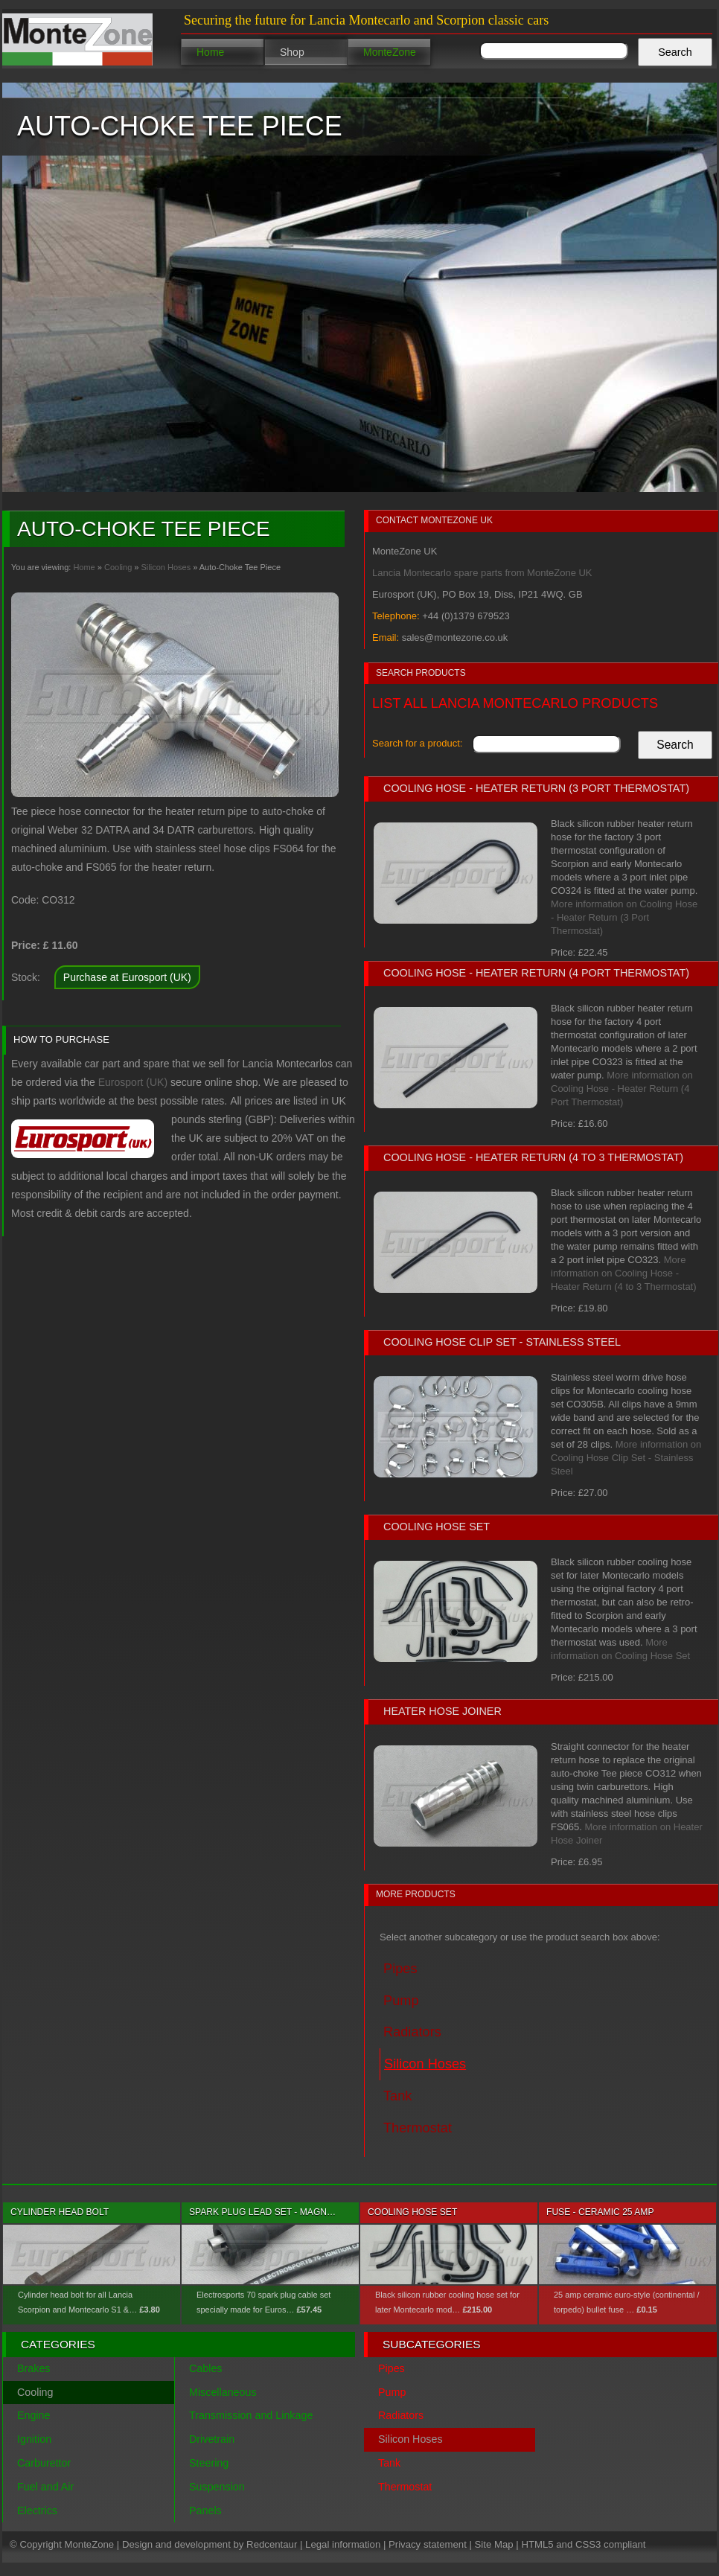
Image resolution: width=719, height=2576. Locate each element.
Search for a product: (417, 743)
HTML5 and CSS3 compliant (583, 2544)
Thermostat (405, 2487)
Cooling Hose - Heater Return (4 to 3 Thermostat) (533, 1157)
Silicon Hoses (166, 567)
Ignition (34, 2439)
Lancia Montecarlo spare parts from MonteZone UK (482, 572)
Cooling (118, 567)
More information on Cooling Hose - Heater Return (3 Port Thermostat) (624, 917)
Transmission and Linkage (251, 2415)
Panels (205, 2510)
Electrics (37, 2510)
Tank (389, 2463)
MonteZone (389, 52)
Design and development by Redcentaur (209, 2544)
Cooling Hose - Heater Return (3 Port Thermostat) (536, 788)
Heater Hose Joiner (442, 1711)
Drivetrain (211, 2439)
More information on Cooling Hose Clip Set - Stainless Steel (626, 1458)
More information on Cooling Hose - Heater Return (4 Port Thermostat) (622, 1089)
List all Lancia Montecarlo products (515, 703)
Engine (34, 2415)
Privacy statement (428, 2544)
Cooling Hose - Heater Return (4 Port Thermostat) (536, 973)
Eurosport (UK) (132, 1082)
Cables (206, 2368)
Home (210, 52)
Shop (292, 52)
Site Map (494, 2544)
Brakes (34, 2368)
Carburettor (44, 2463)
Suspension (217, 2487)
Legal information (342, 2544)
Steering (209, 2463)
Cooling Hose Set (436, 1527)
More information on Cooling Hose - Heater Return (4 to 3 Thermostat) (624, 1273)
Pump (392, 2392)
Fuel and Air (45, 2487)
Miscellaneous (223, 2392)
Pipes (391, 2368)
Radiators (401, 2415)
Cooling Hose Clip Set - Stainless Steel (502, 1342)
